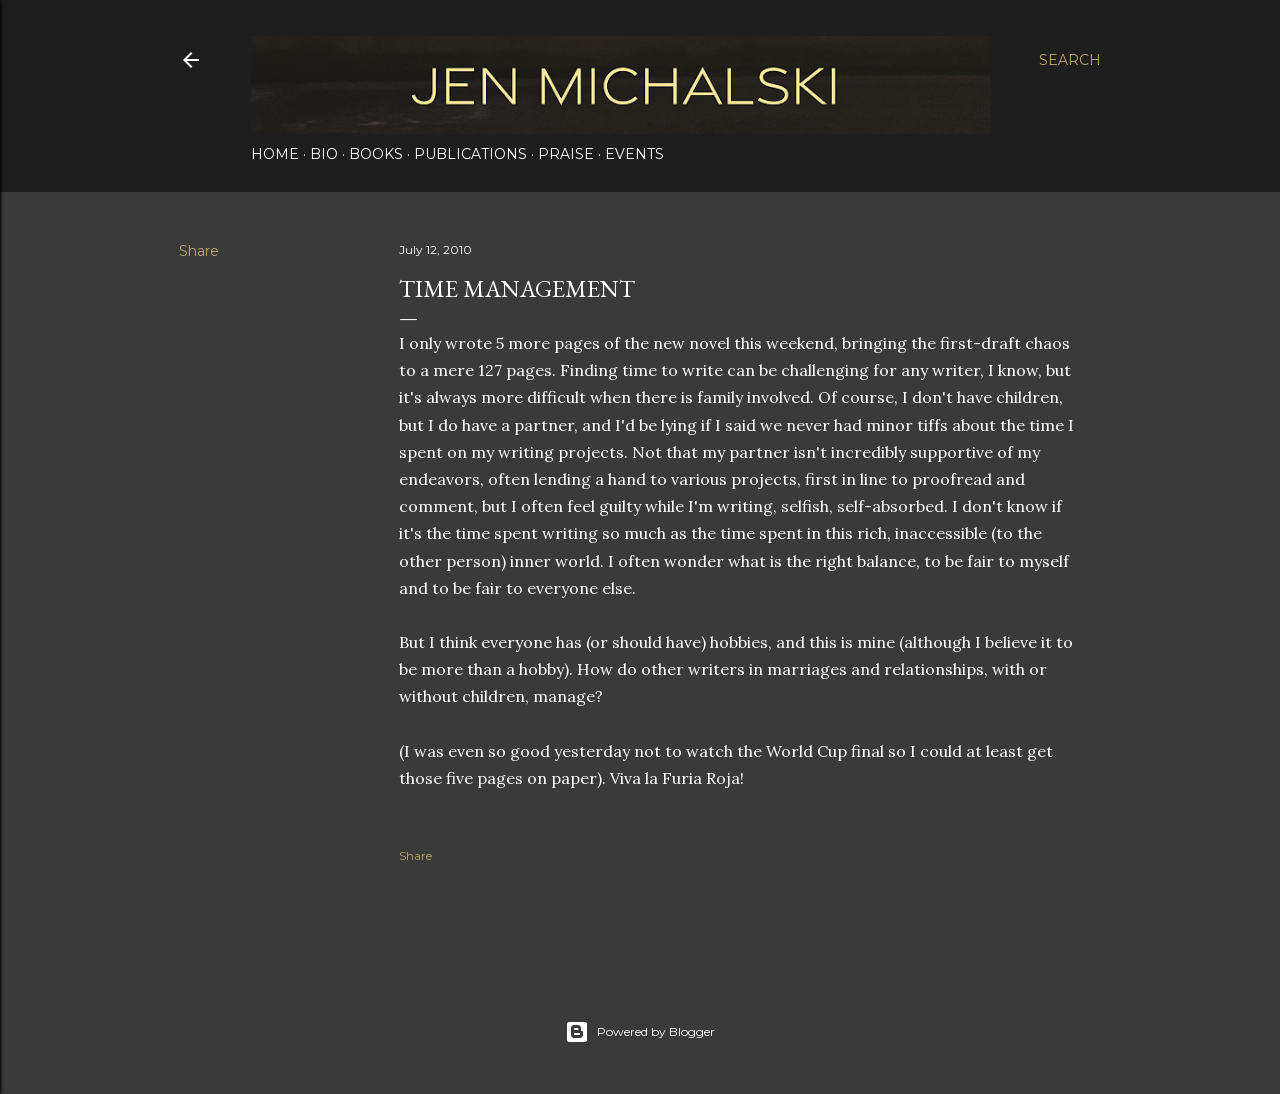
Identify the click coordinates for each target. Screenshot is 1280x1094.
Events (634, 154)
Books (376, 154)
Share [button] (199, 251)
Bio (324, 154)
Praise (566, 154)
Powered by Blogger (640, 1032)
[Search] (1070, 60)
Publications (470, 154)
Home (275, 154)
